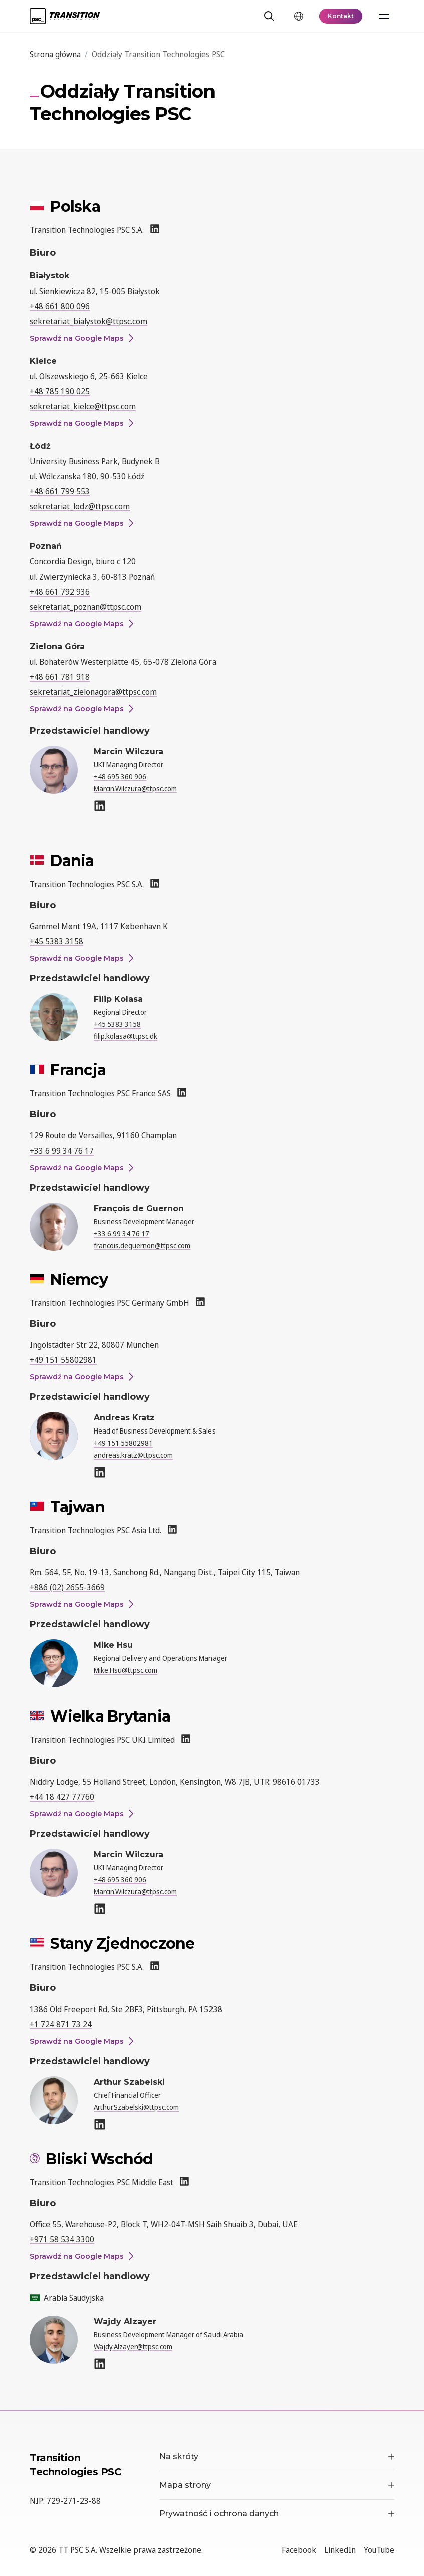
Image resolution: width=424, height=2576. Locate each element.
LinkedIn (340, 2549)
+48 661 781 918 (60, 676)
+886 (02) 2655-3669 (67, 1587)
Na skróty (276, 2456)
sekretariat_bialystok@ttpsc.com (88, 321)
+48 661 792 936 (60, 591)
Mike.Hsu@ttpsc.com (125, 1670)
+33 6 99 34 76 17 (62, 1150)
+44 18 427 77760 (62, 1796)
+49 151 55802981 (63, 1359)
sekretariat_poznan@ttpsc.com (85, 606)
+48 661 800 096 (60, 306)
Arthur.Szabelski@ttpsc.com (136, 2107)
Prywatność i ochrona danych (276, 2513)
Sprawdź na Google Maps (81, 338)
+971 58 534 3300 (62, 2239)
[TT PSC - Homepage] (65, 16)
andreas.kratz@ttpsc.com (133, 1455)
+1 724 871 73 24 (61, 2024)
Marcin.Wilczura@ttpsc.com (135, 788)
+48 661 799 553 (60, 491)
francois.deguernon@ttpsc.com (142, 1245)
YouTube (379, 2549)
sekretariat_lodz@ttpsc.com (80, 506)
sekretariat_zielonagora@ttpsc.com (93, 691)
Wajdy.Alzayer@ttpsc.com (133, 2346)
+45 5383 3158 (56, 941)
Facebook (299, 2549)
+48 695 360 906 (120, 776)
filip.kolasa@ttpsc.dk (125, 1036)
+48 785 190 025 (60, 391)
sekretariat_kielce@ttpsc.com (83, 406)
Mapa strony (276, 2485)
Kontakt (341, 16)
